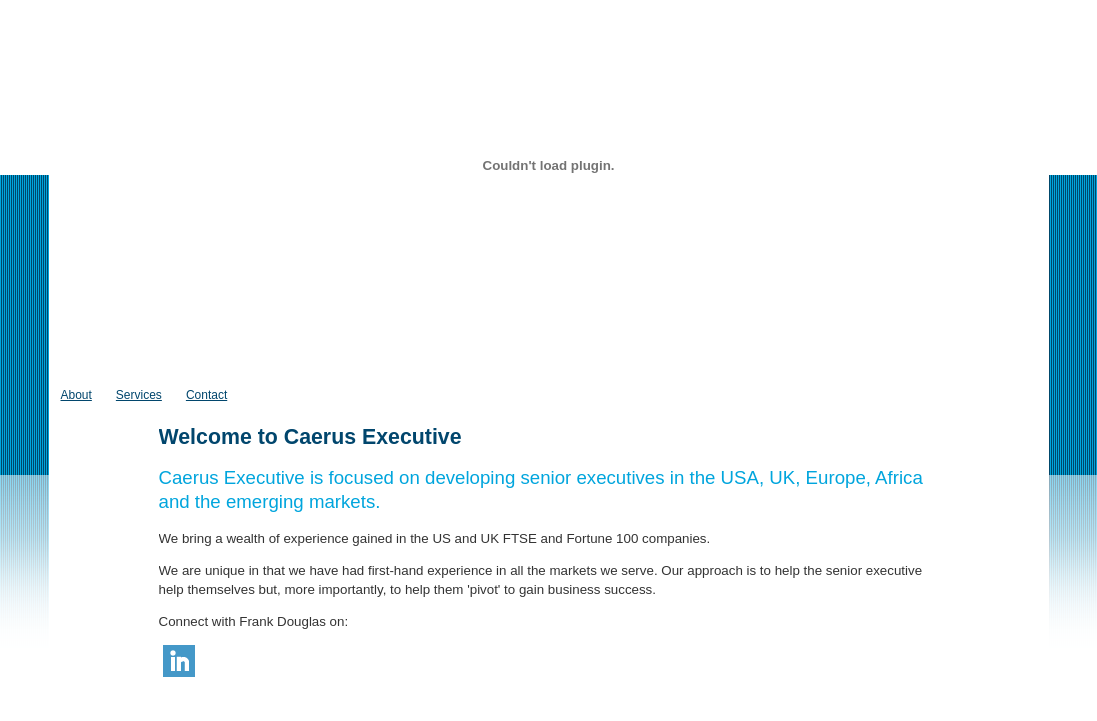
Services (139, 395)
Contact (206, 395)
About (76, 395)
